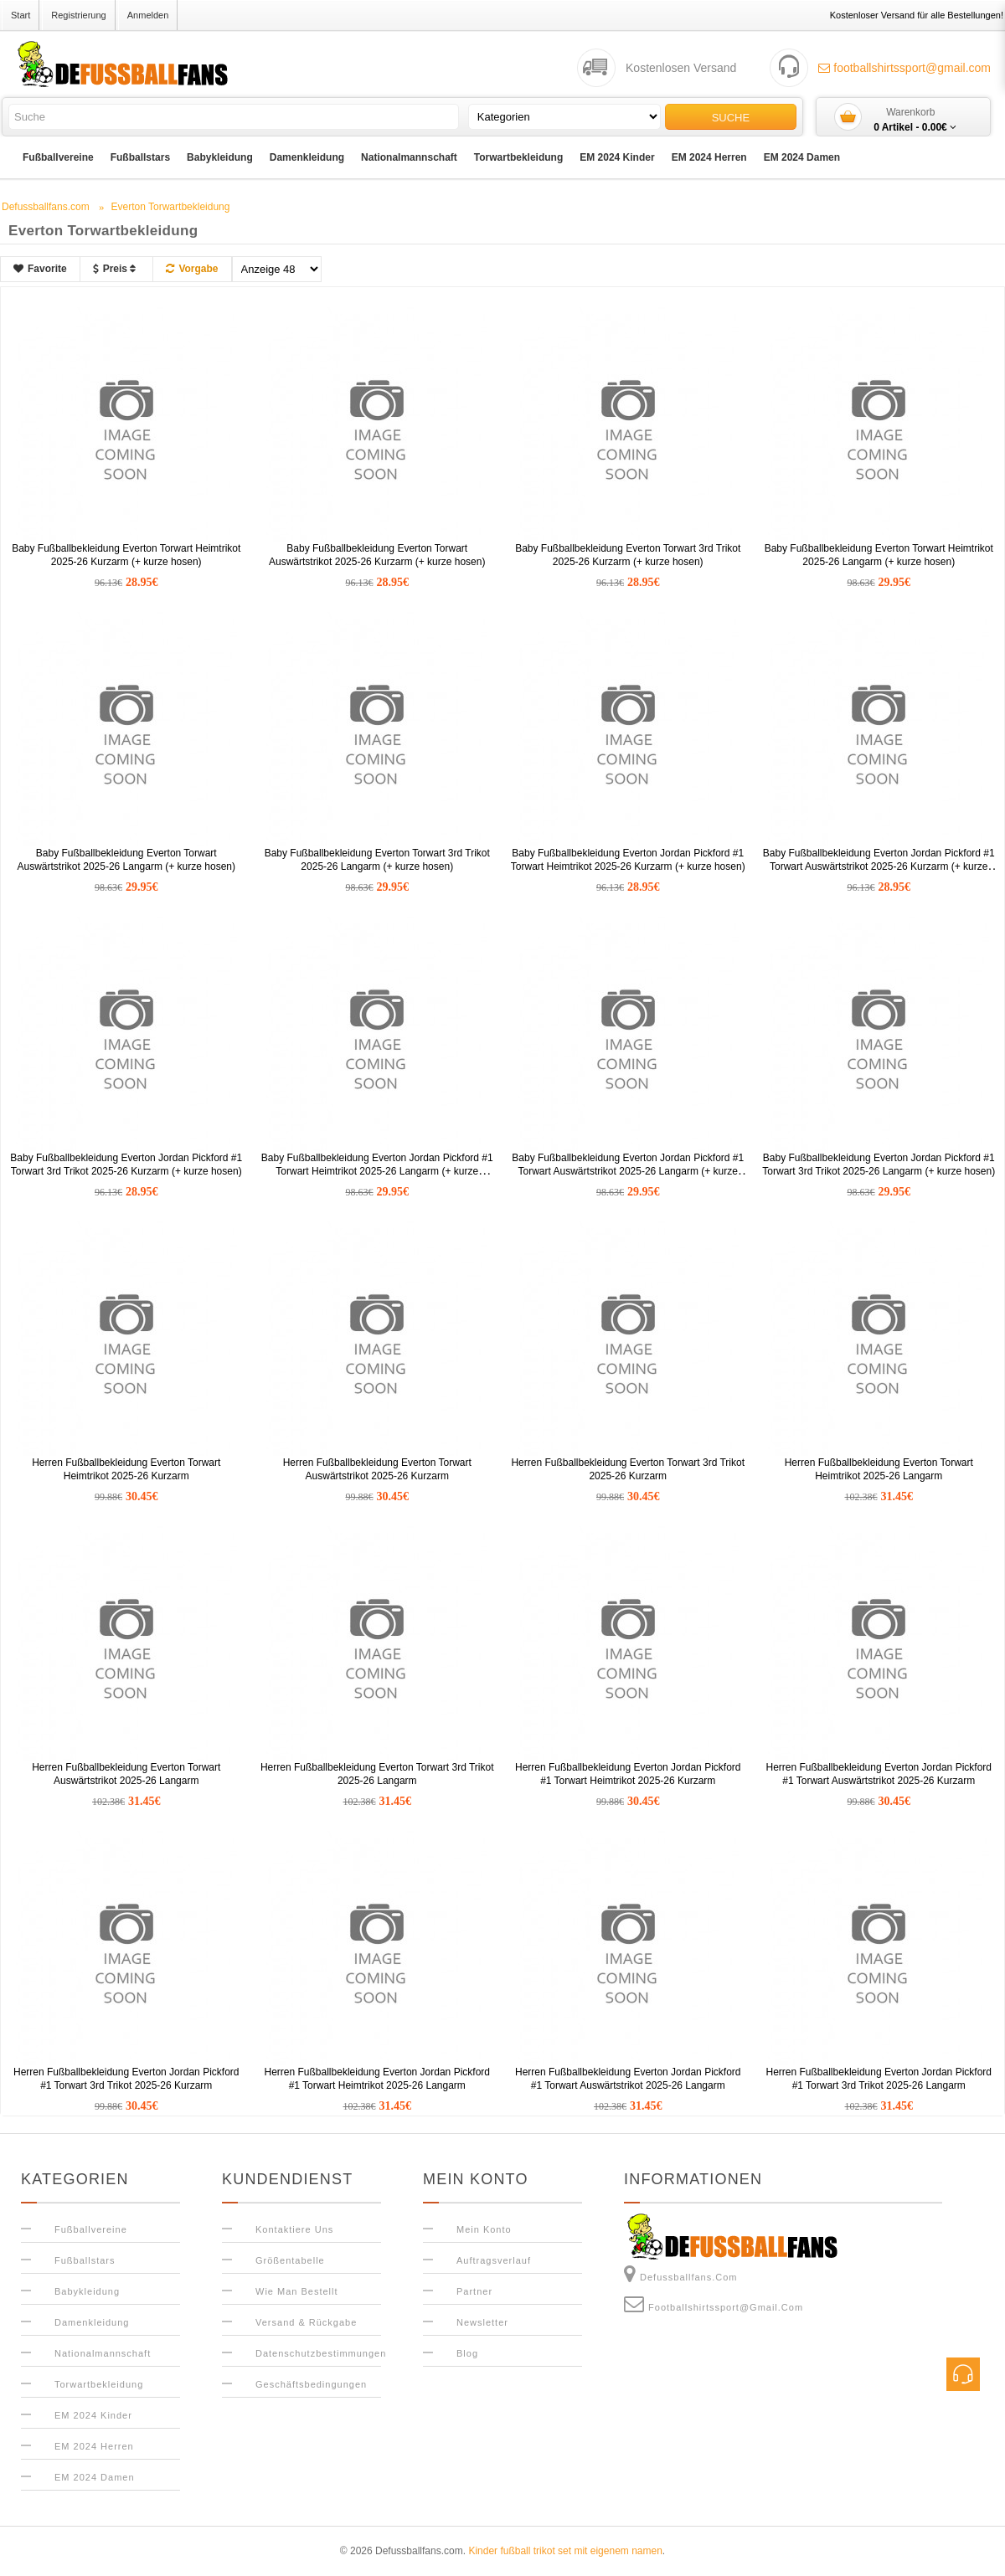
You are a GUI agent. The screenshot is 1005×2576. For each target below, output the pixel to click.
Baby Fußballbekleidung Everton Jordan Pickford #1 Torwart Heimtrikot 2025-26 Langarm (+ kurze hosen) (377, 1171)
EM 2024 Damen (802, 157)
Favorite (40, 269)
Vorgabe (192, 269)
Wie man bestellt (296, 2291)
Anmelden (148, 15)
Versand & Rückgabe (306, 2322)
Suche (731, 117)
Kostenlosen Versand (681, 68)
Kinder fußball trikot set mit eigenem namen (565, 2551)
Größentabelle (290, 2260)
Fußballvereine (58, 157)
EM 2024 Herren (709, 157)
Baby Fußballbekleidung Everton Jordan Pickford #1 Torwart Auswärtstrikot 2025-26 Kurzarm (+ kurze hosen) (879, 866)
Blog (467, 2353)
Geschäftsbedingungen (311, 2384)
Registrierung (78, 15)
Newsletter (482, 2322)
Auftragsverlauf (493, 2260)
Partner (474, 2291)
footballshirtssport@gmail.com (904, 68)
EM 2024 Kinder (617, 157)
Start (20, 15)
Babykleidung (220, 157)
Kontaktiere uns (294, 2229)
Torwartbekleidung (518, 157)
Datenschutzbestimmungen (320, 2353)
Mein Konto (484, 2229)
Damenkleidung (307, 157)
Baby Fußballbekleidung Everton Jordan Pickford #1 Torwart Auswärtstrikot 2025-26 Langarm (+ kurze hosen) (628, 1171)
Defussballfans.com (681, 2274)
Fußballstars (140, 157)
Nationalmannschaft (409, 157)
